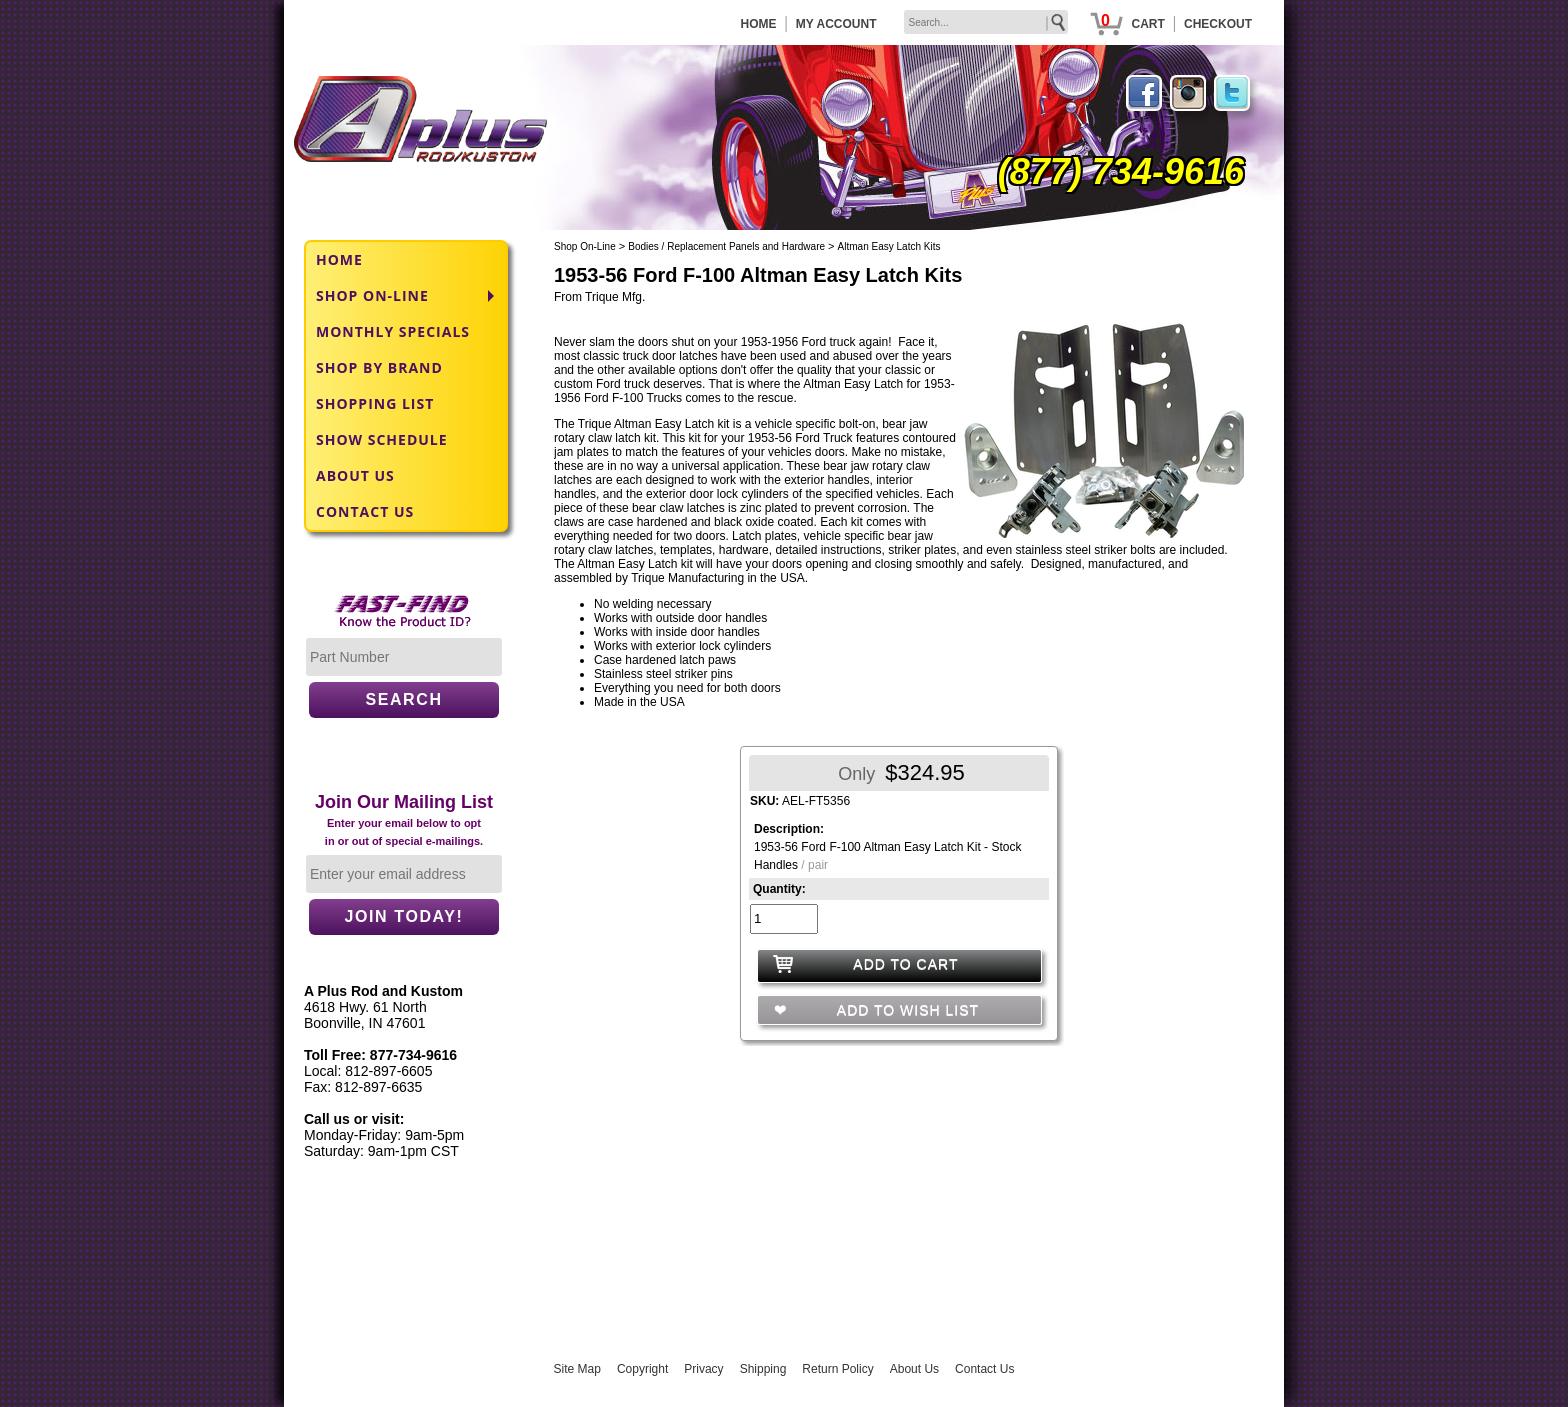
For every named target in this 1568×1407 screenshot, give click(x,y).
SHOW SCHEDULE (382, 439)
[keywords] (986, 22)
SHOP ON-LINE (372, 295)
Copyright (642, 1369)
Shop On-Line (585, 246)
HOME (759, 24)
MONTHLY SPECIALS (393, 331)
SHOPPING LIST (375, 403)
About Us (914, 1369)
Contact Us (984, 1369)
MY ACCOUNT (836, 24)
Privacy (703, 1369)
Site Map (577, 1369)
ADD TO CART (905, 964)
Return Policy (837, 1369)
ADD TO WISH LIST (906, 1010)
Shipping (763, 1369)
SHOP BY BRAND (379, 367)
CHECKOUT (1218, 24)
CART (1147, 24)
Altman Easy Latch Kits (889, 246)
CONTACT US (365, 511)
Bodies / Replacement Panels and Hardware (726, 246)
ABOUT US (355, 475)
